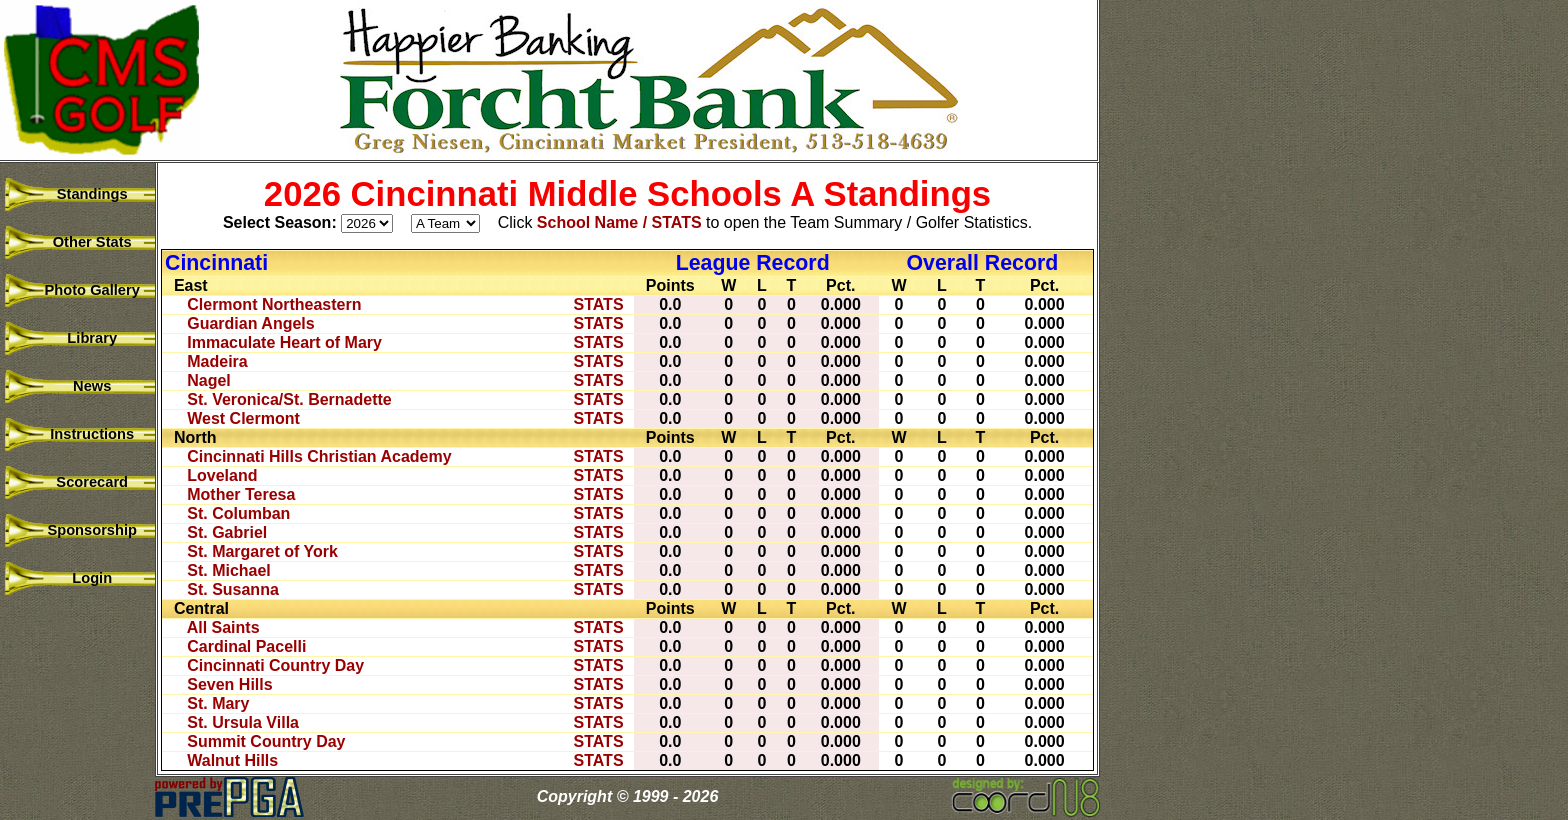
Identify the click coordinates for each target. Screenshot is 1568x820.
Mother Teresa (241, 494)
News (80, 386)
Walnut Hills (232, 760)
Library (80, 338)
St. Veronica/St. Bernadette (289, 399)
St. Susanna (233, 589)
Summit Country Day (266, 741)
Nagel (209, 380)
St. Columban (238, 513)
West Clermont (243, 418)
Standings (79, 194)
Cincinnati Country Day (275, 665)
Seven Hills (229, 684)
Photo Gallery (80, 290)
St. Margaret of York (262, 551)
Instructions (80, 434)
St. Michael (229, 570)
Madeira (217, 361)
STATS (598, 304)
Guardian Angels (250, 323)
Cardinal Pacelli (246, 646)
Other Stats (79, 242)
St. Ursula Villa (243, 722)
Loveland (222, 475)
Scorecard (80, 482)
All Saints (223, 627)
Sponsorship (80, 530)
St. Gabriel (227, 532)
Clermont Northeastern (274, 304)
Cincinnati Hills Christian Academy (319, 456)
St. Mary (218, 703)
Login (80, 578)
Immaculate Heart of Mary (284, 342)
